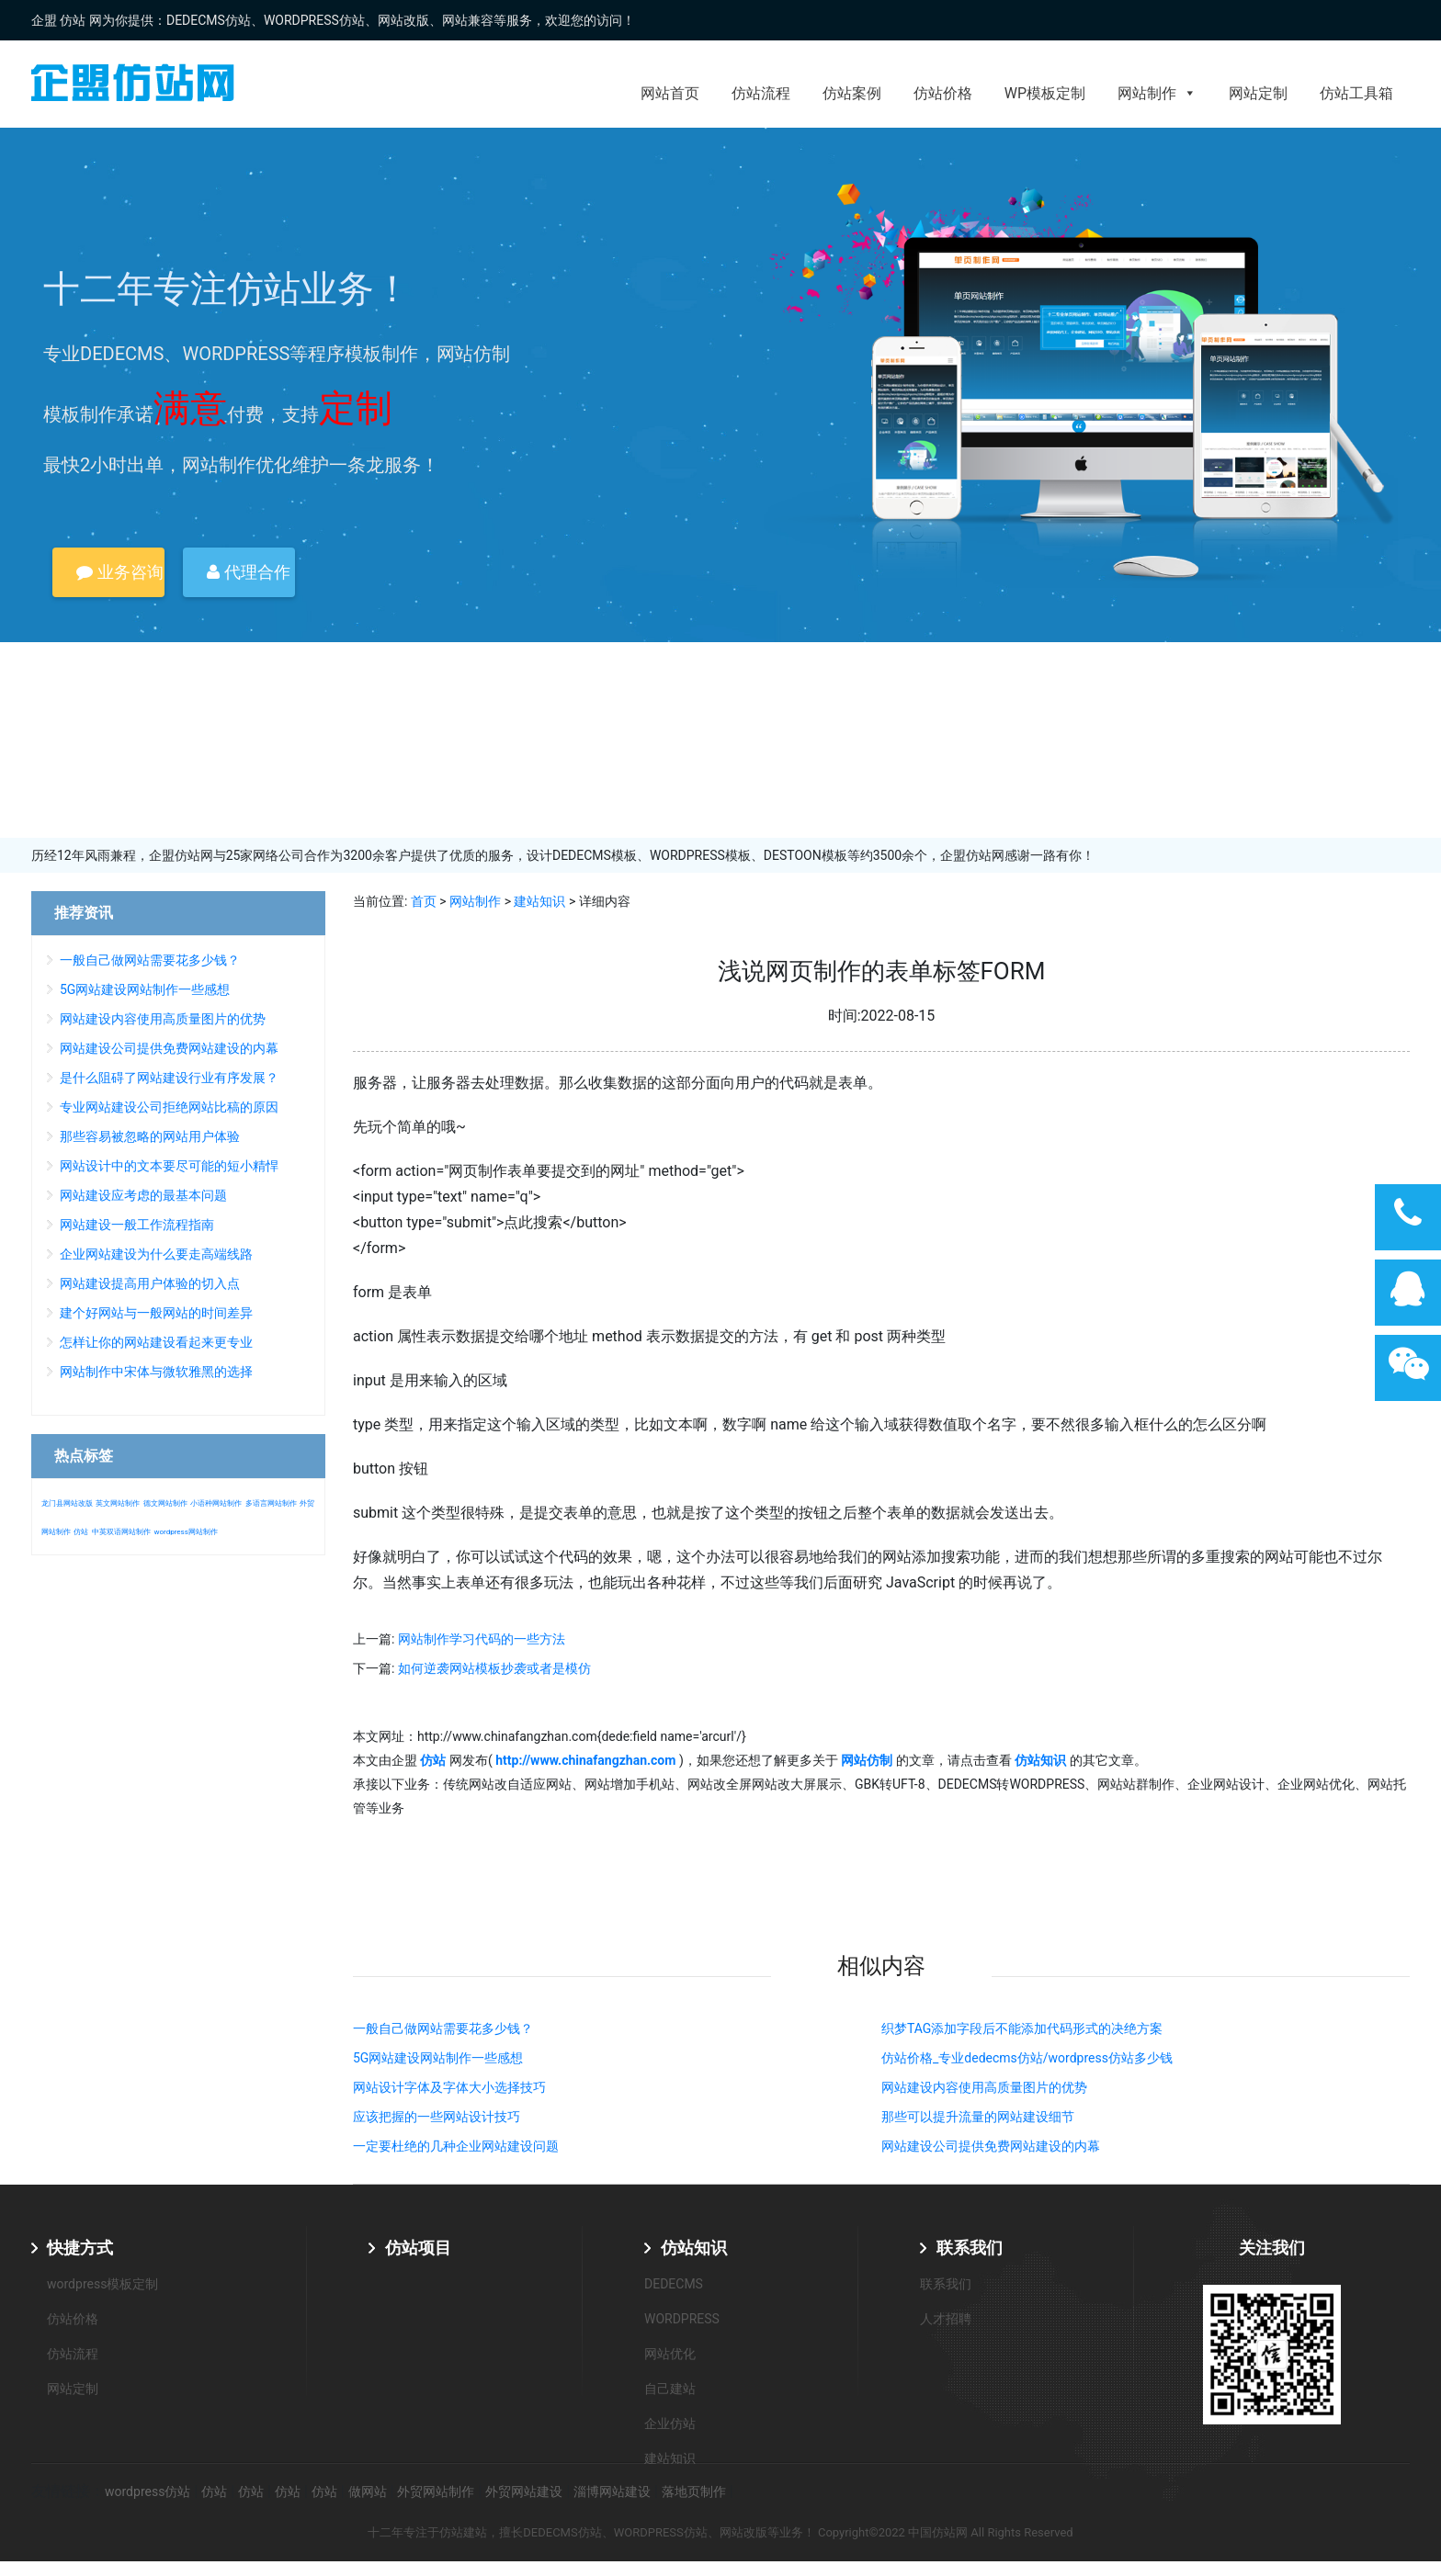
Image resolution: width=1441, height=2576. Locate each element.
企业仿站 (670, 2423)
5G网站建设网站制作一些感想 (438, 2058)
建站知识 (539, 901)
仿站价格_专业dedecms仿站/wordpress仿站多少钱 (1027, 2058)
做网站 (367, 2491)
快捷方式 (80, 2247)
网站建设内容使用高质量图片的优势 (984, 2087)
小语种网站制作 (216, 1503)
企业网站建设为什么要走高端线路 (156, 1254)
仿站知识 (694, 2247)
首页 (424, 901)
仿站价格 (942, 93)
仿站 (81, 1532)
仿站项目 (418, 2247)
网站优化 (670, 2353)
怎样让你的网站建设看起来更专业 (156, 1342)
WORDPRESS (682, 2318)
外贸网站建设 (523, 2491)
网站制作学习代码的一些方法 (481, 1639)
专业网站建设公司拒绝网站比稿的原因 (169, 1107)
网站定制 (1258, 93)
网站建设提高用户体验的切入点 (150, 1283)
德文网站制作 (165, 1503)
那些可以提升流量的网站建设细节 (977, 2116)
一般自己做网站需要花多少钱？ (443, 2028)
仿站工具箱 (1356, 93)
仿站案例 (852, 93)
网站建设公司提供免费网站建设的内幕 (990, 2146)
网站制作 (1157, 93)
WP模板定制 (1044, 93)
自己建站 (670, 2388)
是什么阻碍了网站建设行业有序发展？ (169, 1077)
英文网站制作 (118, 1503)
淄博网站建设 (612, 2491)
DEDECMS (673, 2284)
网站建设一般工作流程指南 (137, 1224)
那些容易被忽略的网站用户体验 (150, 1136)
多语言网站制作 (271, 1503)
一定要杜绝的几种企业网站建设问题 (456, 2146)
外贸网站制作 (435, 2491)
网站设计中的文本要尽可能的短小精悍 (169, 1165)
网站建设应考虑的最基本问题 (143, 1195)
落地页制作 (694, 2491)
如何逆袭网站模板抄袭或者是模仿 (494, 1668)
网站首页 (670, 93)
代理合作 (248, 572)
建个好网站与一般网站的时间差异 (156, 1312)
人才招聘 (945, 2318)
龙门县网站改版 (67, 1503)
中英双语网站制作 (121, 1532)
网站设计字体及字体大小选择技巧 (449, 2087)
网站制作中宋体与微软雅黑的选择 (156, 1371)
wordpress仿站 (147, 2491)
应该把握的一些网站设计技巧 (436, 2116)
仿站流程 (761, 93)
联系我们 (969, 2247)
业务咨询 (119, 572)
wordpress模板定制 (102, 2284)
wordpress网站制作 (185, 1532)
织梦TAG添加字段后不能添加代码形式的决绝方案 (1022, 2028)
